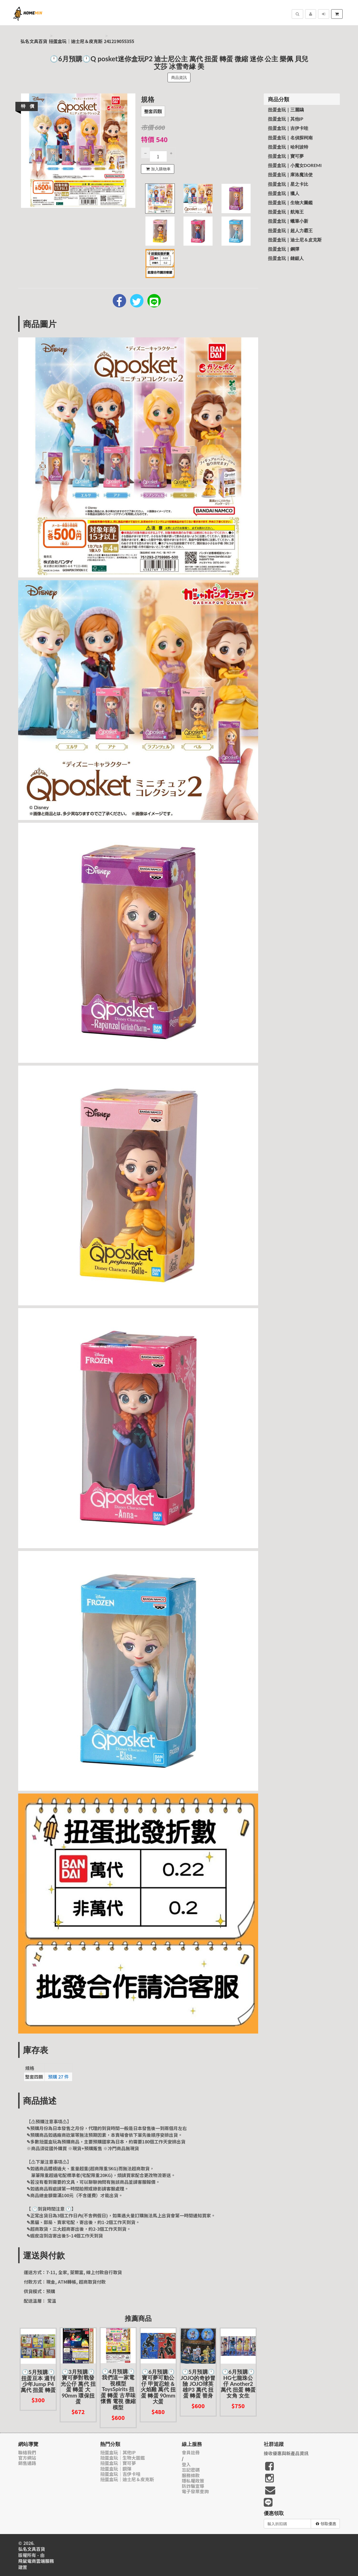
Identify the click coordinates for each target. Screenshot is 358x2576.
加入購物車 (158, 168)
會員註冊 (191, 2452)
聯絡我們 (27, 2452)
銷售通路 (27, 2463)
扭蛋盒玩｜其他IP (285, 118)
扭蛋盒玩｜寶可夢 (286, 156)
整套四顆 (153, 111)
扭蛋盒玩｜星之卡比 (288, 184)
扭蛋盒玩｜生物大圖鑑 (290, 202)
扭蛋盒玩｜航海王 (286, 211)
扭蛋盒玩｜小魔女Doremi (295, 165)
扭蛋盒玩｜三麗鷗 (286, 109)
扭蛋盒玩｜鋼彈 (283, 249)
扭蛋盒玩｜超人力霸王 (290, 230)
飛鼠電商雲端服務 (36, 2561)
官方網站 (27, 2457)
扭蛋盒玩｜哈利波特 (288, 146)
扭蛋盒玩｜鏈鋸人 (286, 258)
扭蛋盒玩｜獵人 (283, 193)
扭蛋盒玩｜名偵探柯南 (290, 137)
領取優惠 (326, 2523)
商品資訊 (179, 77)
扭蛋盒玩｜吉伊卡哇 (288, 128)
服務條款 (191, 2475)
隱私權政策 (193, 2480)
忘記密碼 (191, 2469)
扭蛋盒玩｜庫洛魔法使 (290, 174)
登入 (186, 2464)
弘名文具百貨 (33, 41)
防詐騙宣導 (193, 2486)
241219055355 (119, 41)
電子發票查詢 (195, 2491)
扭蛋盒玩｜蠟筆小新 (288, 221)
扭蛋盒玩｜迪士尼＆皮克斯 (75, 41)
